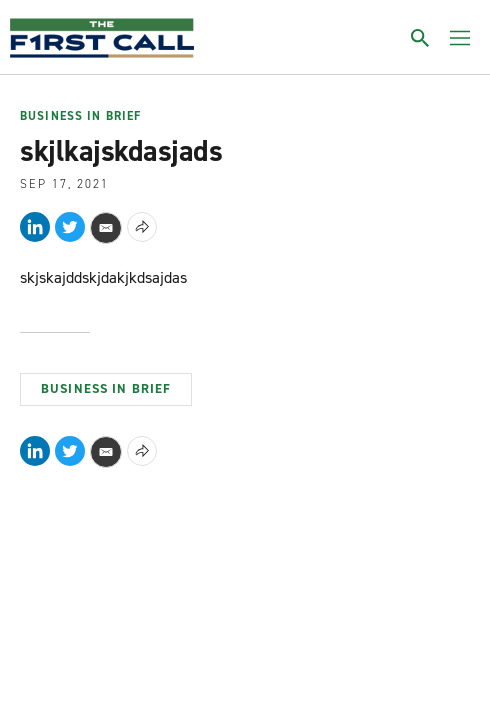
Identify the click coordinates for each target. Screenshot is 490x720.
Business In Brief (80, 117)
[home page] (102, 38)
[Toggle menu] (460, 38)
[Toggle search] (420, 38)
